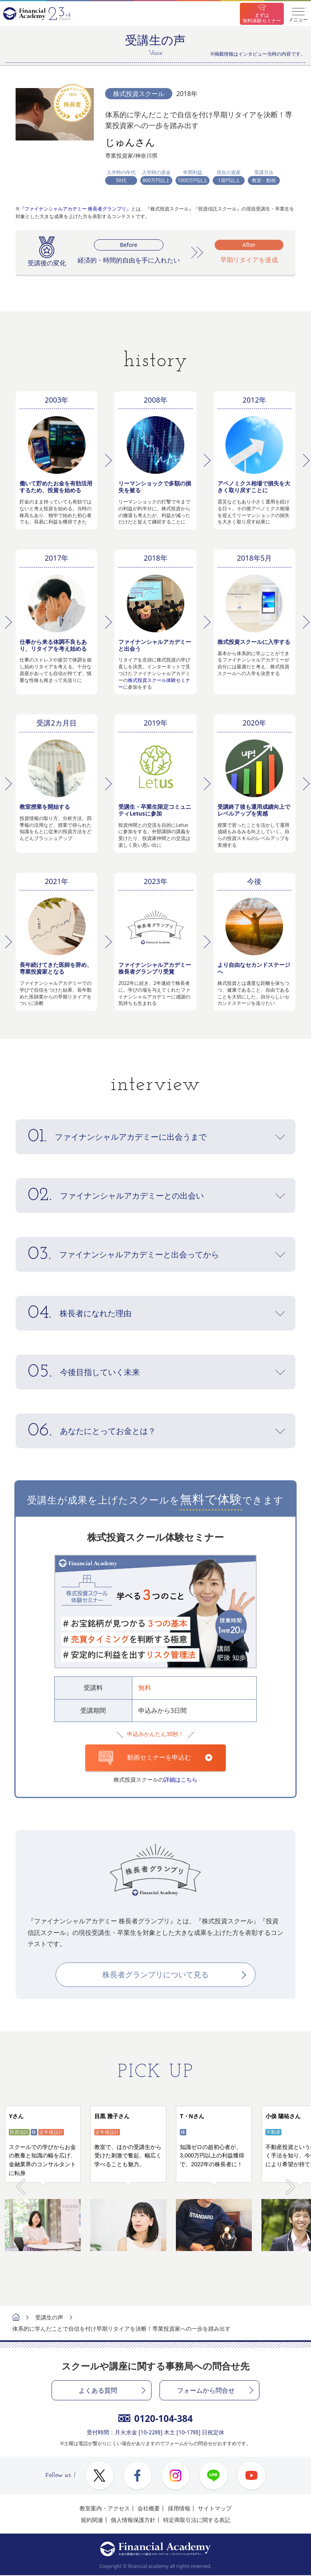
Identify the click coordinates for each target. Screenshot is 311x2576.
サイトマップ (214, 2508)
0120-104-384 (155, 2419)
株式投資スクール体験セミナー (154, 683)
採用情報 (179, 2508)
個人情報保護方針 (133, 2520)
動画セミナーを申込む (145, 1758)
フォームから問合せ (206, 2390)
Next (290, 2183)
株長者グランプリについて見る (155, 1974)
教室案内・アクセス (105, 2508)
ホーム (16, 2318)
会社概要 (149, 2508)
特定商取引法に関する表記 (196, 2520)
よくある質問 (98, 2390)
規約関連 (92, 2520)
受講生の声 (49, 2317)
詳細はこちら (180, 1779)
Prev (21, 2183)
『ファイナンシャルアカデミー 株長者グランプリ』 (75, 208)
